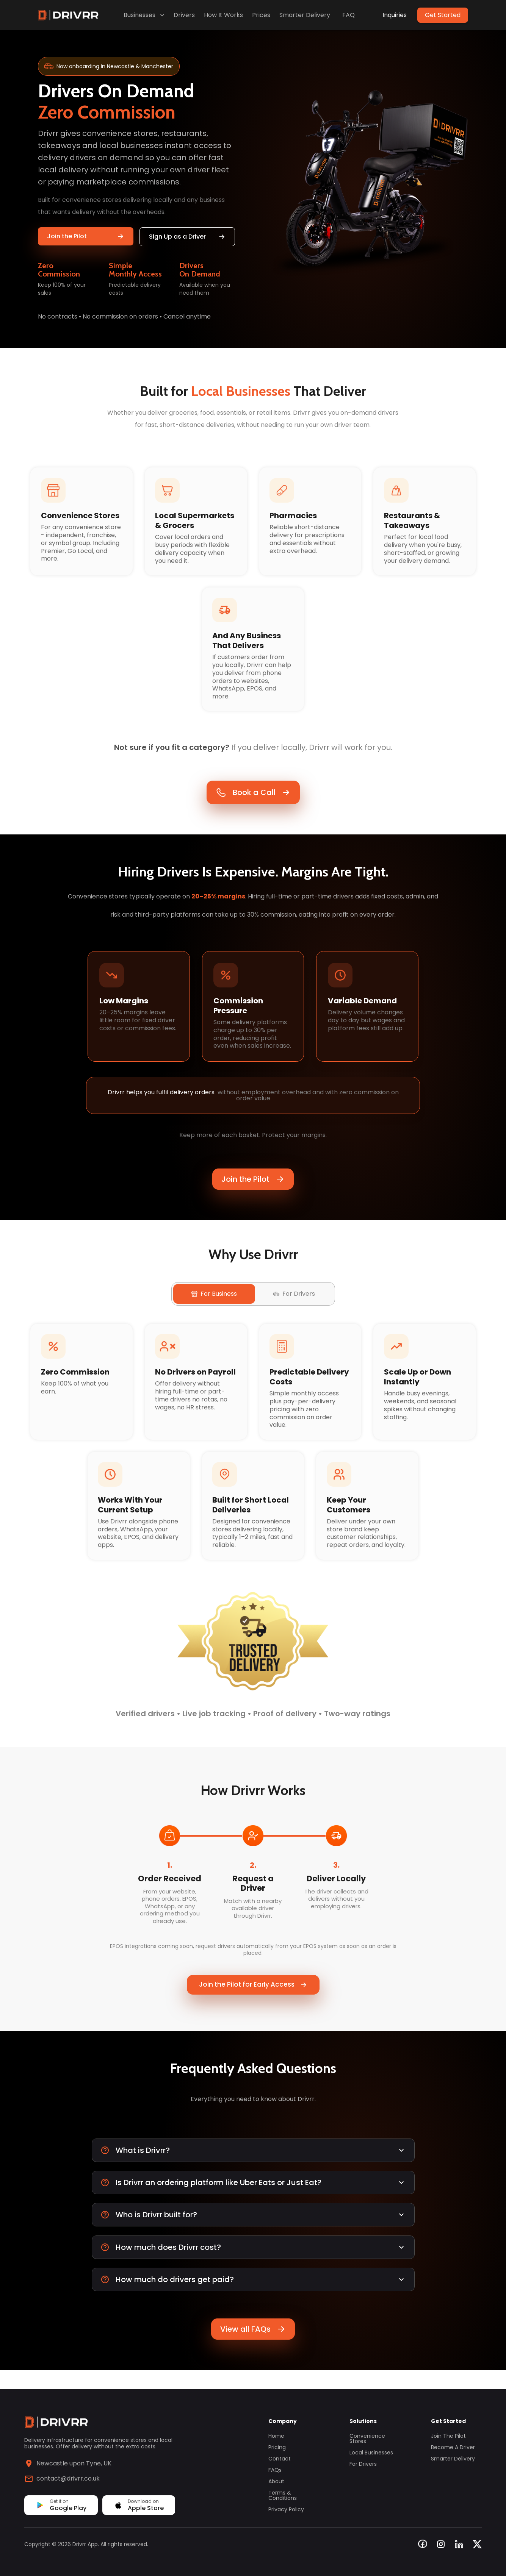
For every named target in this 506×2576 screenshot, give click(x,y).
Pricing (277, 2447)
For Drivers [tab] (294, 1308)
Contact (279, 2458)
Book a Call (253, 796)
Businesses (145, 15)
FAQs (275, 2470)
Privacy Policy (286, 2509)
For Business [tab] (214, 1308)
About (276, 2481)
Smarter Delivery (304, 15)
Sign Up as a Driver (187, 236)
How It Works (223, 15)
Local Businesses (371, 2452)
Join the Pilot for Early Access (253, 2002)
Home (276, 2436)
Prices (261, 15)
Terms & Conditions (282, 2495)
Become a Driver (453, 2447)
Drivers (184, 15)
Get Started (443, 15)
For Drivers (363, 2464)
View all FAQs (253, 2348)
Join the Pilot (85, 236)
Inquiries (394, 15)
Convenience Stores (367, 2438)
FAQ (348, 15)
